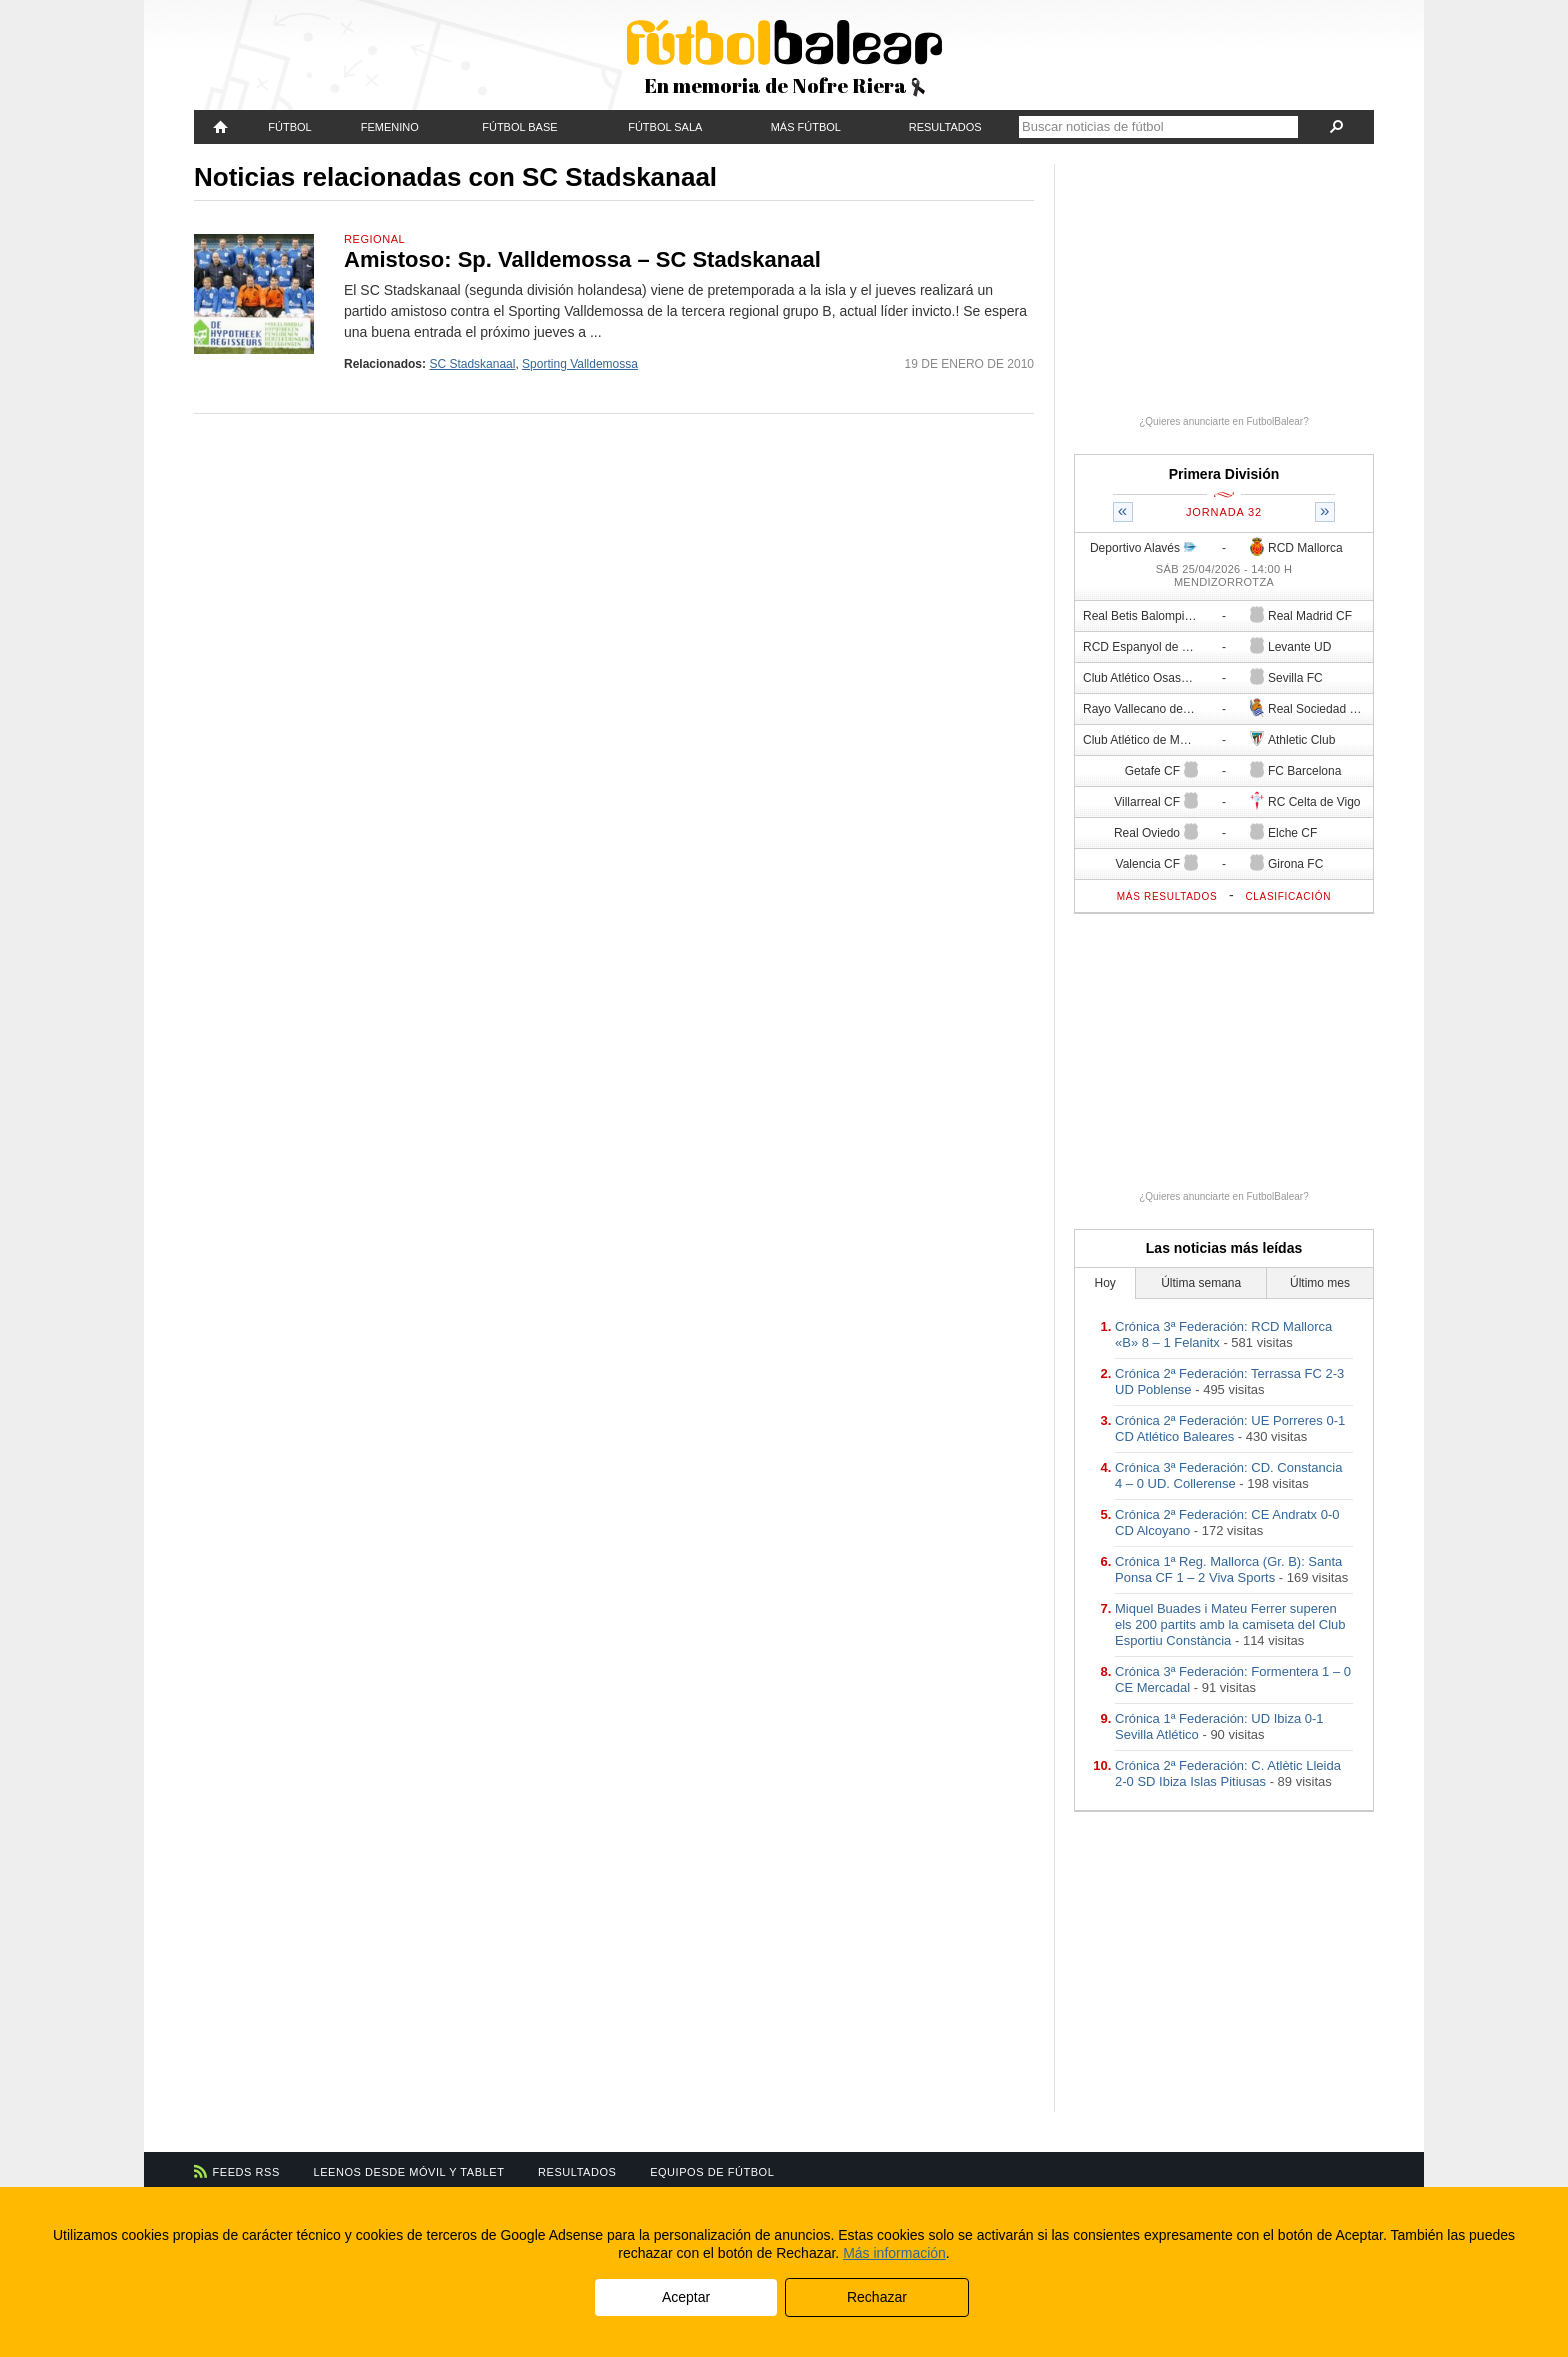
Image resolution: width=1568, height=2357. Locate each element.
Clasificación (1288, 896)
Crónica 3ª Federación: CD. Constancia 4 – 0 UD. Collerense (1228, 1475)
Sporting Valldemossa (580, 364)
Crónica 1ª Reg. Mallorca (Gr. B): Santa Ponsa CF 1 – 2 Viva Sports (1228, 1569)
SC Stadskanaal (472, 364)
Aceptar (686, 2297)
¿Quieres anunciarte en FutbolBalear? (1224, 421)
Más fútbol (806, 127)
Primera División (1224, 474)
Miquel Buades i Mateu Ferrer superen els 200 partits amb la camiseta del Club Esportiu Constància (1230, 1624)
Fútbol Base (519, 127)
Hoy (1105, 1283)
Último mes (1320, 1283)
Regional (374, 239)
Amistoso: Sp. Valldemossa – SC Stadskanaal (582, 259)
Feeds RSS (246, 2172)
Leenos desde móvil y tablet (409, 2172)
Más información (894, 2253)
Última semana (1201, 1283)
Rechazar (877, 2297)
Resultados (945, 127)
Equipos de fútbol (712, 2172)
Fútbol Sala (665, 127)
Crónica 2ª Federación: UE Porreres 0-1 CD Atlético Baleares (1230, 1428)
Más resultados (1167, 896)
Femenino (390, 127)
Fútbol (289, 127)
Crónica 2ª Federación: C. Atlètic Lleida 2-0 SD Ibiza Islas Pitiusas (1228, 1773)
